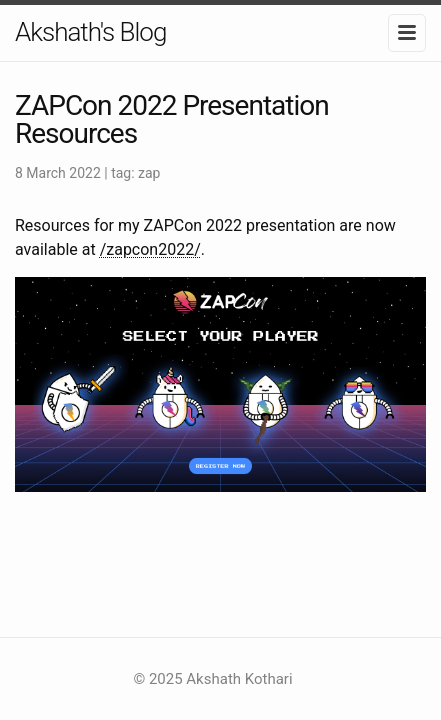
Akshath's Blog (90, 32)
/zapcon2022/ (150, 249)
